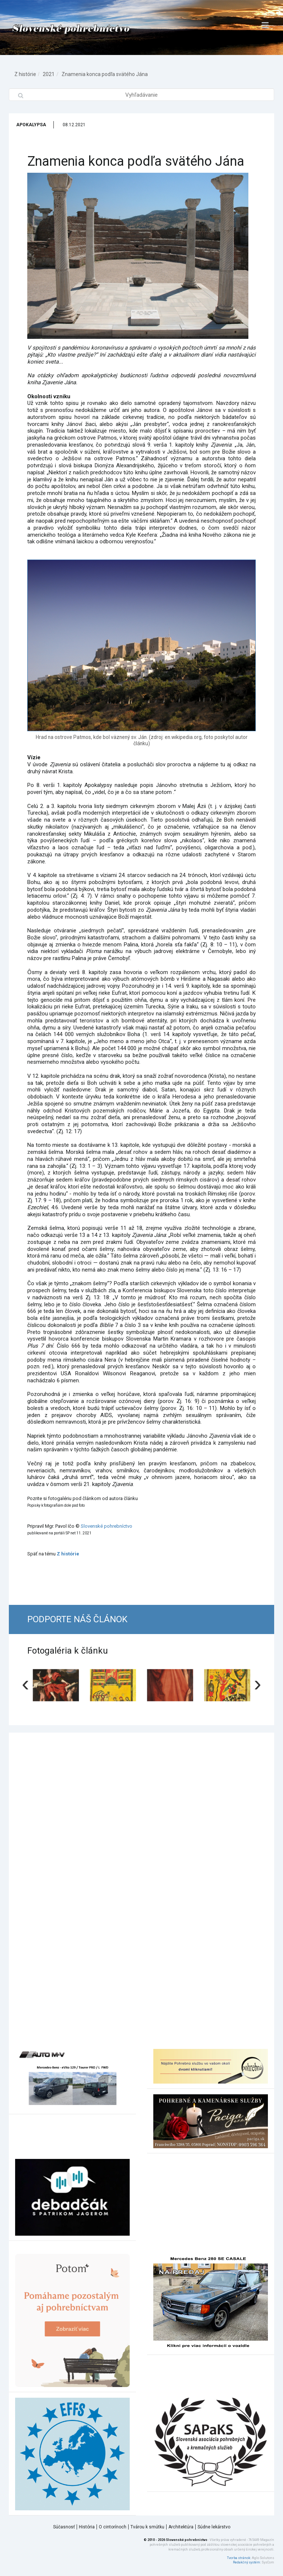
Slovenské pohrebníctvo (106, 1526)
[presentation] (25, 1683)
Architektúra (180, 2526)
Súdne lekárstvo (214, 2526)
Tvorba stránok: (239, 2558)
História (87, 2526)
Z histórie (25, 74)
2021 (49, 74)
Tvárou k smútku (147, 2526)
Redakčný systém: (247, 2562)
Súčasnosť (64, 2526)
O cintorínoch (112, 2526)
